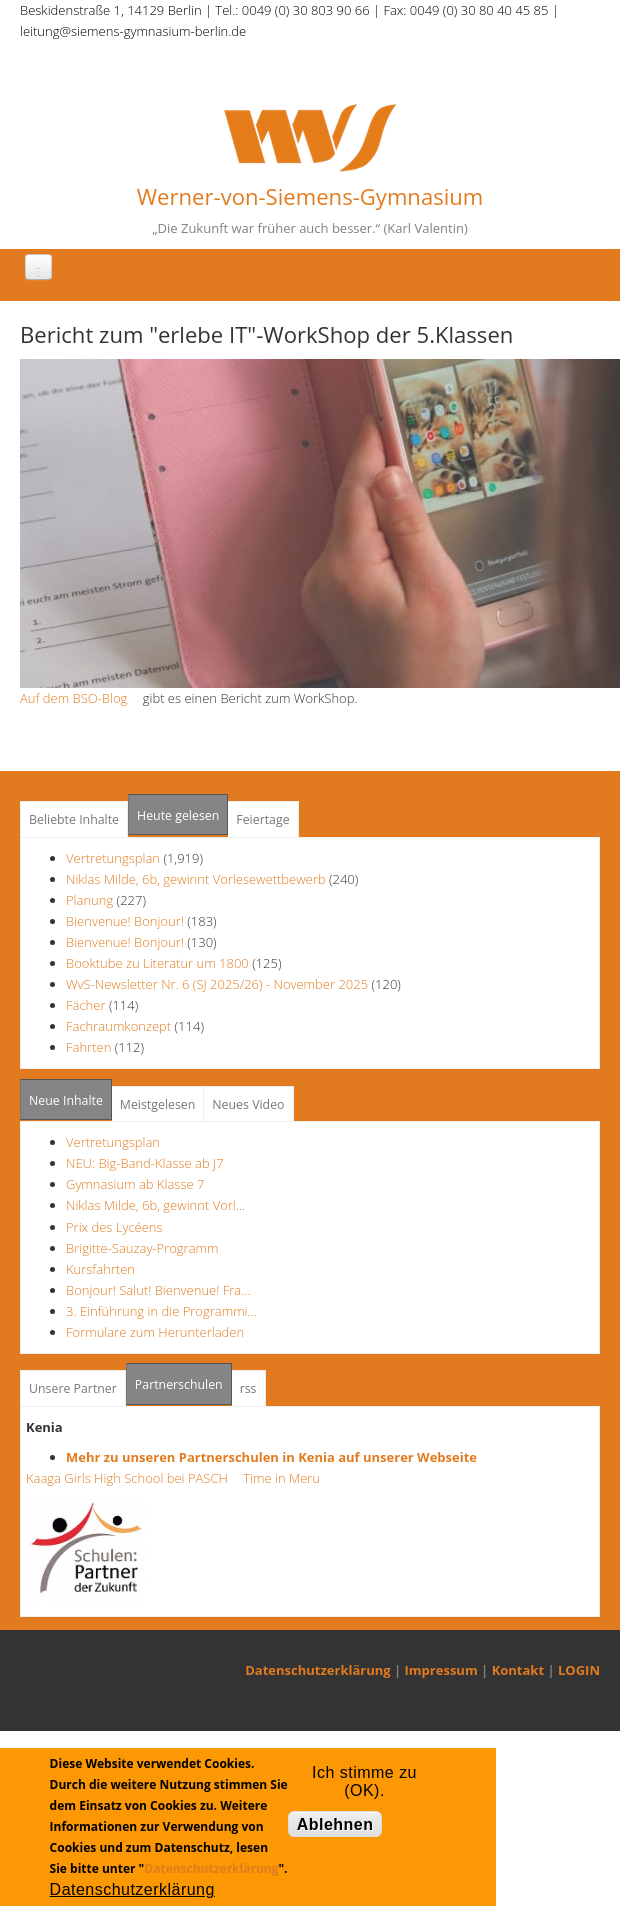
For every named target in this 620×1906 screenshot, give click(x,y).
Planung (89, 900)
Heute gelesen (178, 815)
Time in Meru (280, 1478)
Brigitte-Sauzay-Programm (142, 1248)
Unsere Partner (73, 1388)
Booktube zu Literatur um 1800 (157, 963)
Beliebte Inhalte (74, 819)
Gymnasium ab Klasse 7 (135, 1184)
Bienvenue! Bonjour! (125, 921)
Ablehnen (335, 1824)
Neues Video (248, 1104)
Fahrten (88, 1047)
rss (248, 1388)
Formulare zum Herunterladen (155, 1332)
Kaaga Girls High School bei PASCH (133, 1478)
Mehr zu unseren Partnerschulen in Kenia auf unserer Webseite (271, 1457)
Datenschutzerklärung (317, 1670)
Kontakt (518, 1670)
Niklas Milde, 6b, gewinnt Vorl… (155, 1205)
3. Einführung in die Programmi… (161, 1311)
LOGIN (579, 1670)
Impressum (441, 1670)
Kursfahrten (100, 1269)
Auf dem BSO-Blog (79, 698)
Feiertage (262, 819)
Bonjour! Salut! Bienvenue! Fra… (158, 1290)
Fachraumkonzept (118, 1026)
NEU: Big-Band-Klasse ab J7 (145, 1163)
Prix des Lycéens (114, 1227)
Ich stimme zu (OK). (364, 1777)
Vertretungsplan (113, 858)
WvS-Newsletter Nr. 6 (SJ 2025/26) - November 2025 (217, 984)
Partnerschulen (183, 1378)
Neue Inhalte (66, 1100)
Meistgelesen (158, 1104)
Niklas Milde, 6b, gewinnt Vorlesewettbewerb (196, 879)
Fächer (85, 1005)
